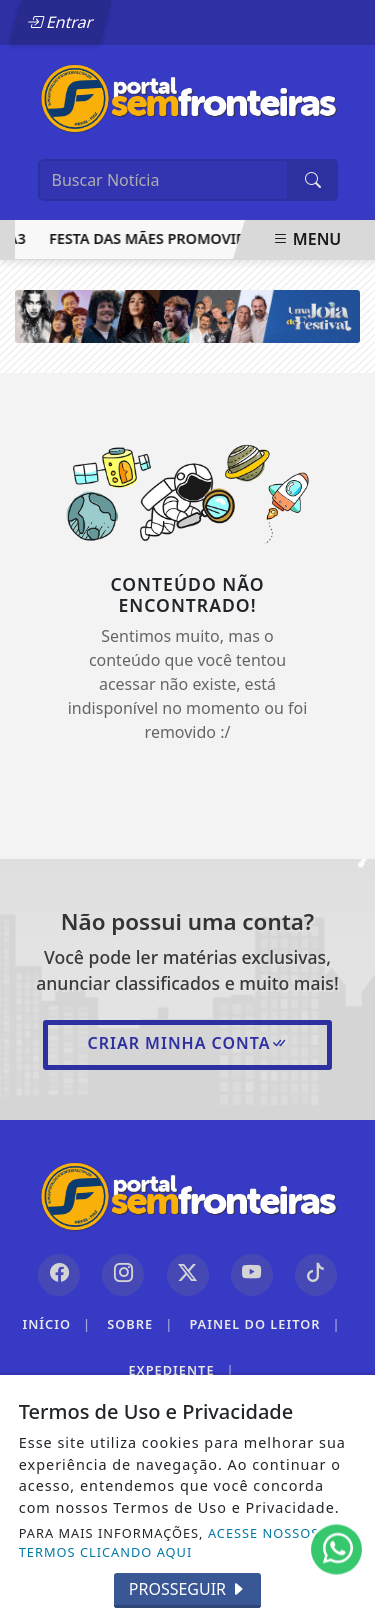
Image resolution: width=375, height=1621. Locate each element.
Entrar (60, 22)
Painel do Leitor (264, 1324)
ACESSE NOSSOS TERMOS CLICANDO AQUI (169, 1542)
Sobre (140, 1324)
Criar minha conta (187, 1043)
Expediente (181, 1370)
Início (56, 1324)
